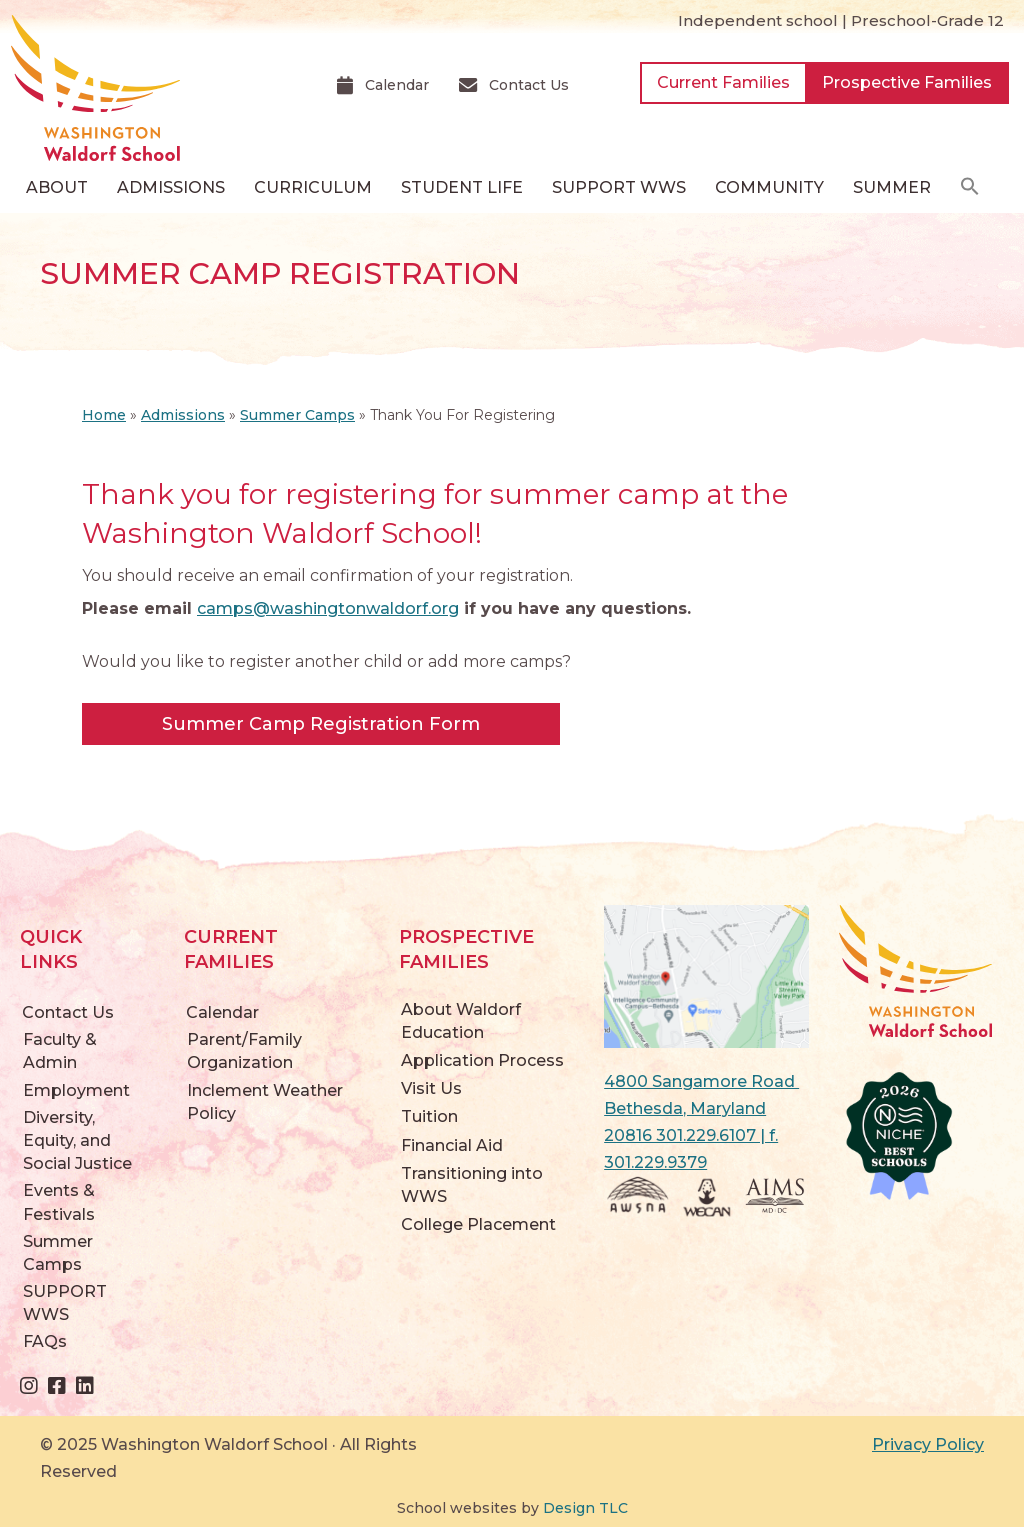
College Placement (478, 1224)
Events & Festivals (59, 1202)
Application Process (482, 1060)
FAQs (45, 1341)
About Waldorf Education (461, 1021)
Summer (892, 187)
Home (104, 415)
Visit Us (431, 1088)
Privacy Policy (928, 1444)
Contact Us (68, 1012)
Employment (76, 1090)
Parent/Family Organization (244, 1051)
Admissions (183, 415)
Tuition (429, 1116)
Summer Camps (297, 415)
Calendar (222, 1012)
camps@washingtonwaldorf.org (328, 608)
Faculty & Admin (60, 1051)
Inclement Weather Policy (265, 1102)
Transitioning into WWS (472, 1185)
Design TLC (585, 1508)
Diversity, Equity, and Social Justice (77, 1140)
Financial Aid (452, 1145)
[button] (970, 187)
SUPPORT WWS (65, 1303)
